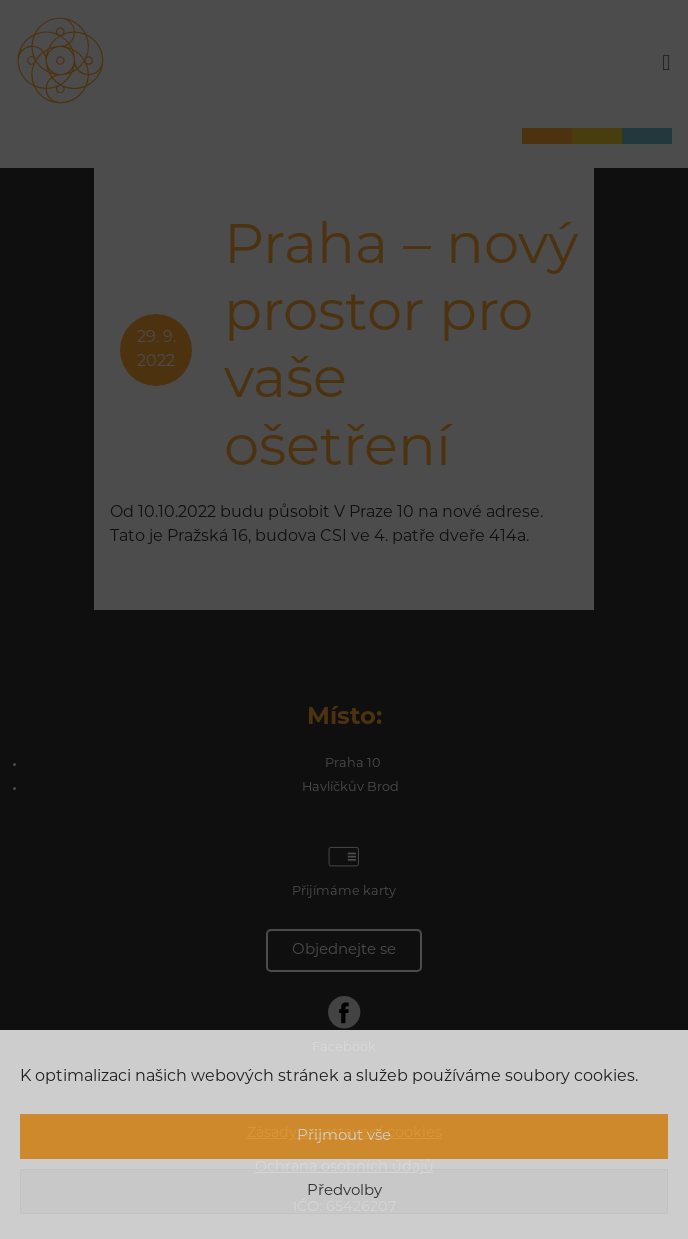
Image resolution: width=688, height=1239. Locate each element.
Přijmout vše (344, 1136)
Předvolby (344, 1191)
